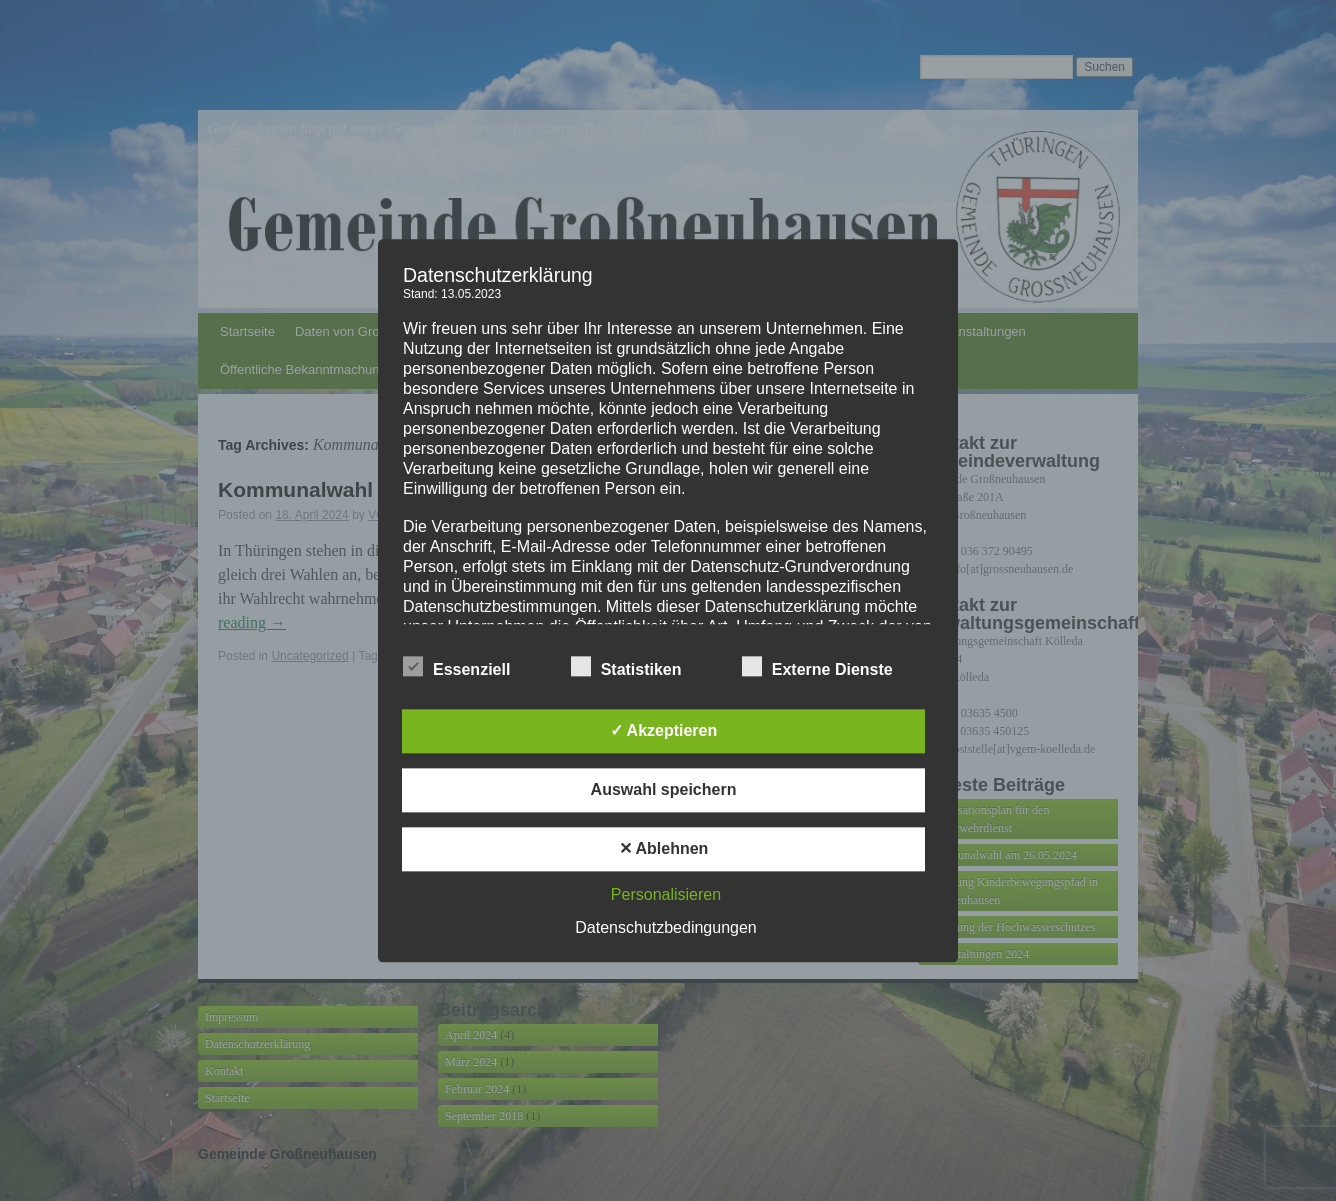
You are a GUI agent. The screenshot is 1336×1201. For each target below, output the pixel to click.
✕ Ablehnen (664, 848)
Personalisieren (666, 894)
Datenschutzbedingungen (665, 927)
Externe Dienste (817, 667)
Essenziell (456, 667)
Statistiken (626, 667)
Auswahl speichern (664, 789)
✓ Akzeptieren (664, 730)
